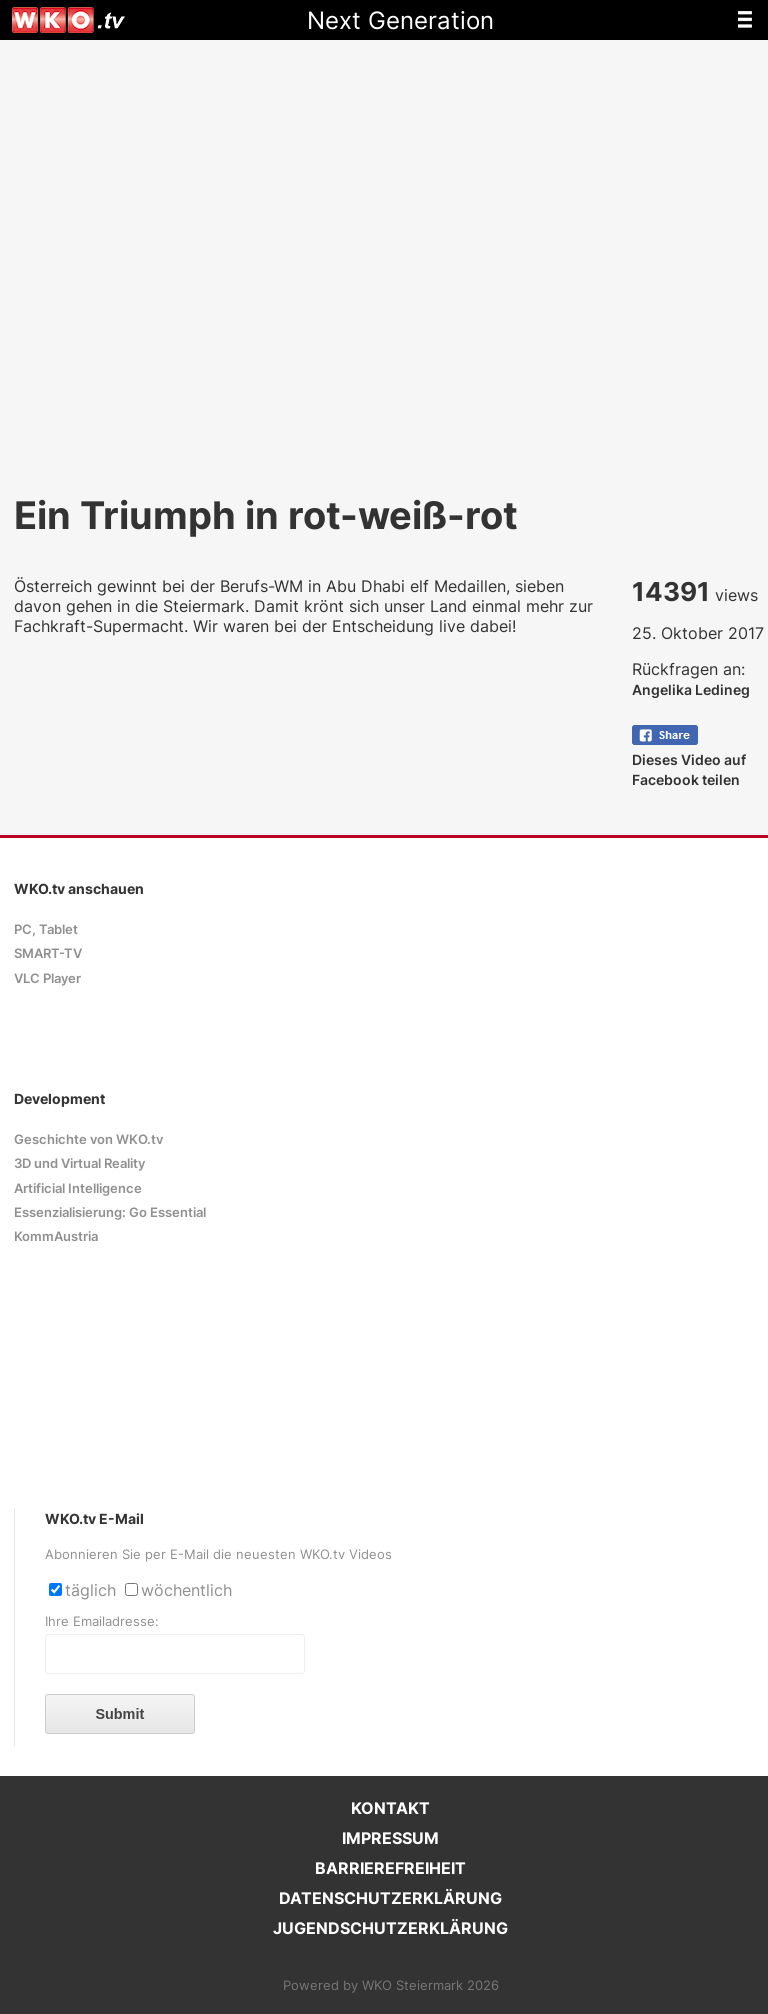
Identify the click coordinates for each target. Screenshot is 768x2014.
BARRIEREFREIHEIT (390, 1868)
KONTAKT (390, 1808)
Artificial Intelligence (78, 1188)
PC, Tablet (46, 929)
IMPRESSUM (390, 1838)
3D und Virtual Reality (79, 1163)
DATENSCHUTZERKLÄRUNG (390, 1898)
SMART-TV (48, 953)
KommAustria (56, 1236)
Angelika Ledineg (691, 689)
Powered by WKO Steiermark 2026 (391, 1985)
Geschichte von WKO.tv (88, 1139)
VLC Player (47, 978)
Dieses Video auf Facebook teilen (689, 759)
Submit (119, 1714)
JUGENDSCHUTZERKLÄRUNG (390, 1928)
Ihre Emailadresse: (102, 1621)
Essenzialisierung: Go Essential (110, 1212)
